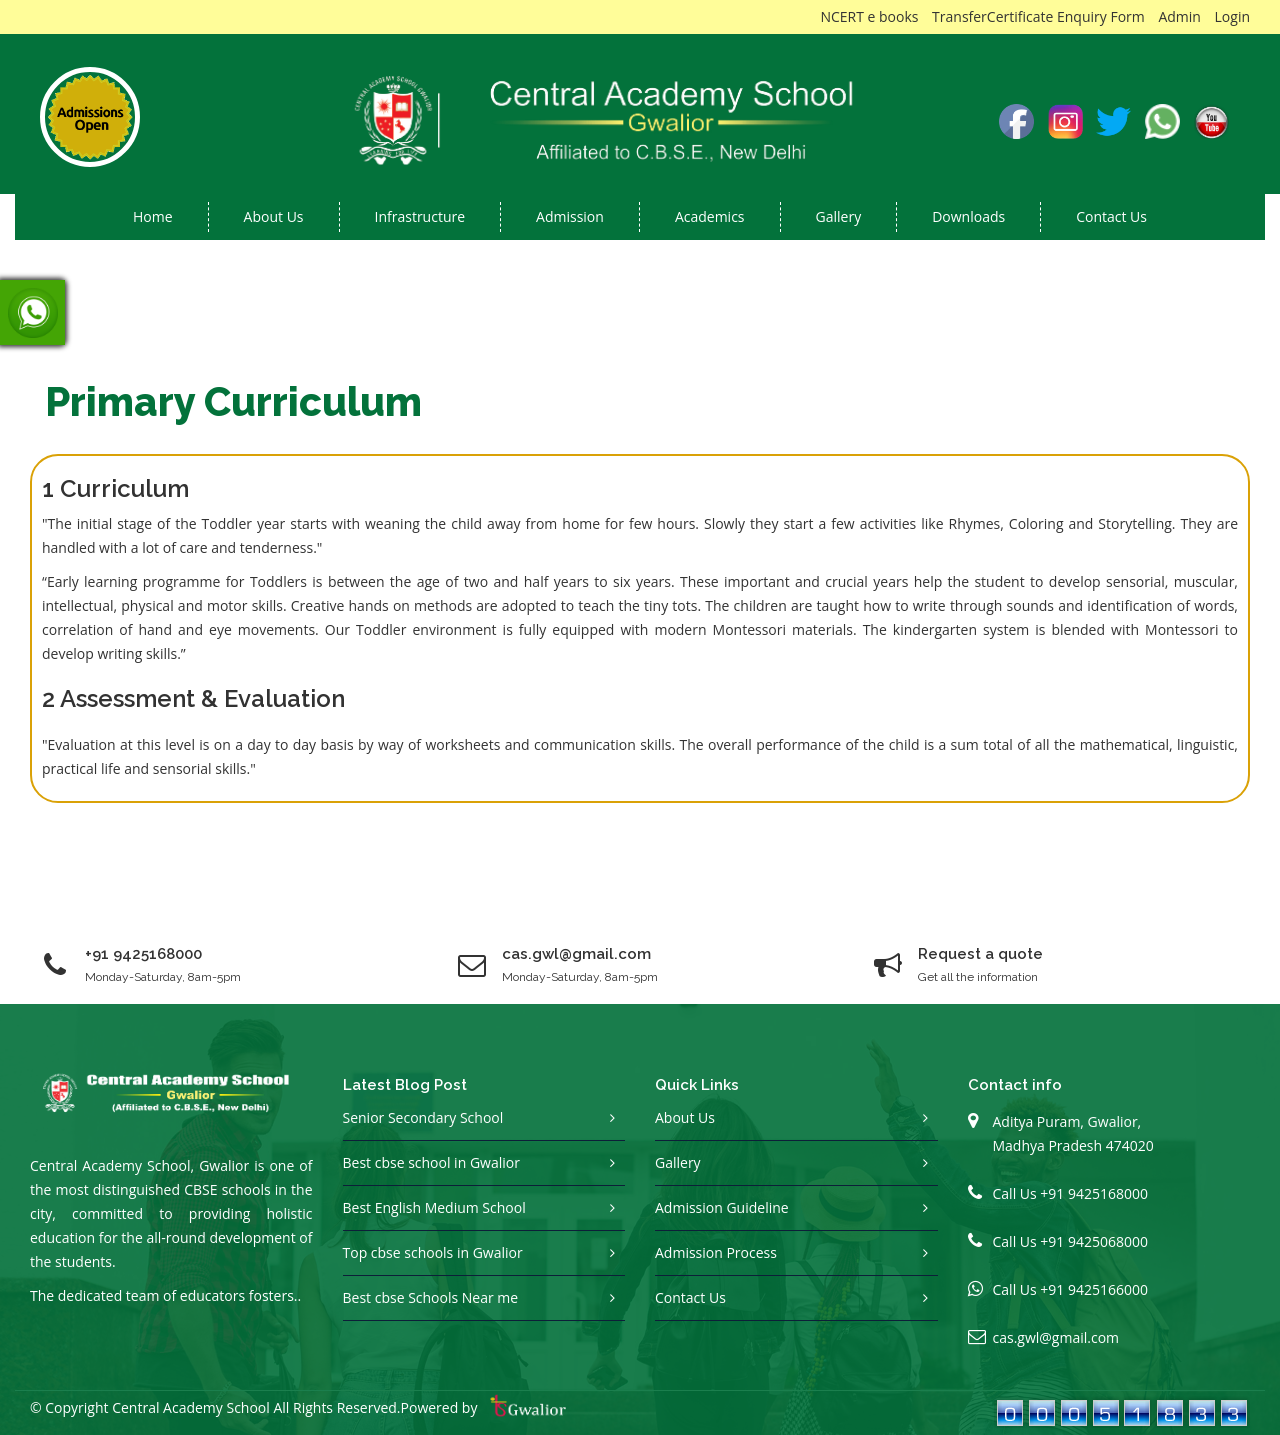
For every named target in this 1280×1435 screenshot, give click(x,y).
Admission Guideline (722, 1207)
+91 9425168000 (143, 954)
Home (153, 216)
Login (1232, 16)
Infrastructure (420, 216)
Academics (710, 216)
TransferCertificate (992, 16)
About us (274, 216)
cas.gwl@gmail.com (1056, 1337)
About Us (685, 1117)
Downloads (968, 216)
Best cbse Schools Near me (431, 1297)
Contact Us (1111, 216)
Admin (1179, 16)
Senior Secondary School (423, 1117)
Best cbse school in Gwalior (431, 1162)
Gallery (839, 216)
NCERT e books (869, 16)
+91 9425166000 (1094, 1289)
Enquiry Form (1101, 16)
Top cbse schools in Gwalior (433, 1252)
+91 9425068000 (1094, 1241)
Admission (570, 216)
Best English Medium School (434, 1207)
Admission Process (716, 1252)
